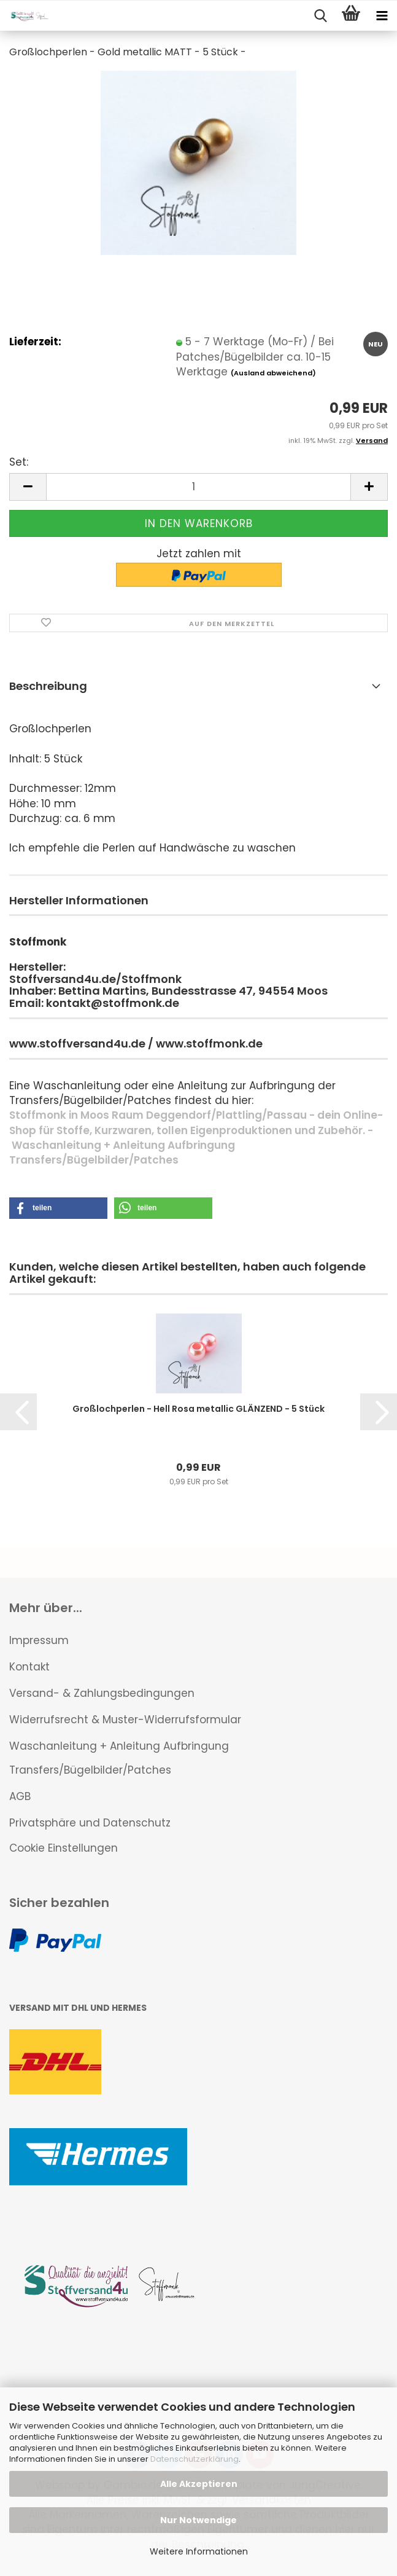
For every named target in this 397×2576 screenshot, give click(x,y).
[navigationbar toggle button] (381, 16)
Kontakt (29, 1666)
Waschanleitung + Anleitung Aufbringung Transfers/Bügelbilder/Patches (119, 1758)
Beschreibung (48, 686)
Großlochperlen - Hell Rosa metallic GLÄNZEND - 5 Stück (198, 1409)
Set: (18, 462)
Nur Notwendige (198, 2520)
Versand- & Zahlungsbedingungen (102, 1693)
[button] (27, 487)
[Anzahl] (198, 487)
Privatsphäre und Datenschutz (90, 1822)
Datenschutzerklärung (194, 2459)
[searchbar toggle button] (320, 16)
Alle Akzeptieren (198, 2484)
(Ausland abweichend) (273, 373)
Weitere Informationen (199, 2551)
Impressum (39, 1640)
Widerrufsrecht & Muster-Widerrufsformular (125, 1719)
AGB (20, 1796)
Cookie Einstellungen (63, 1848)
